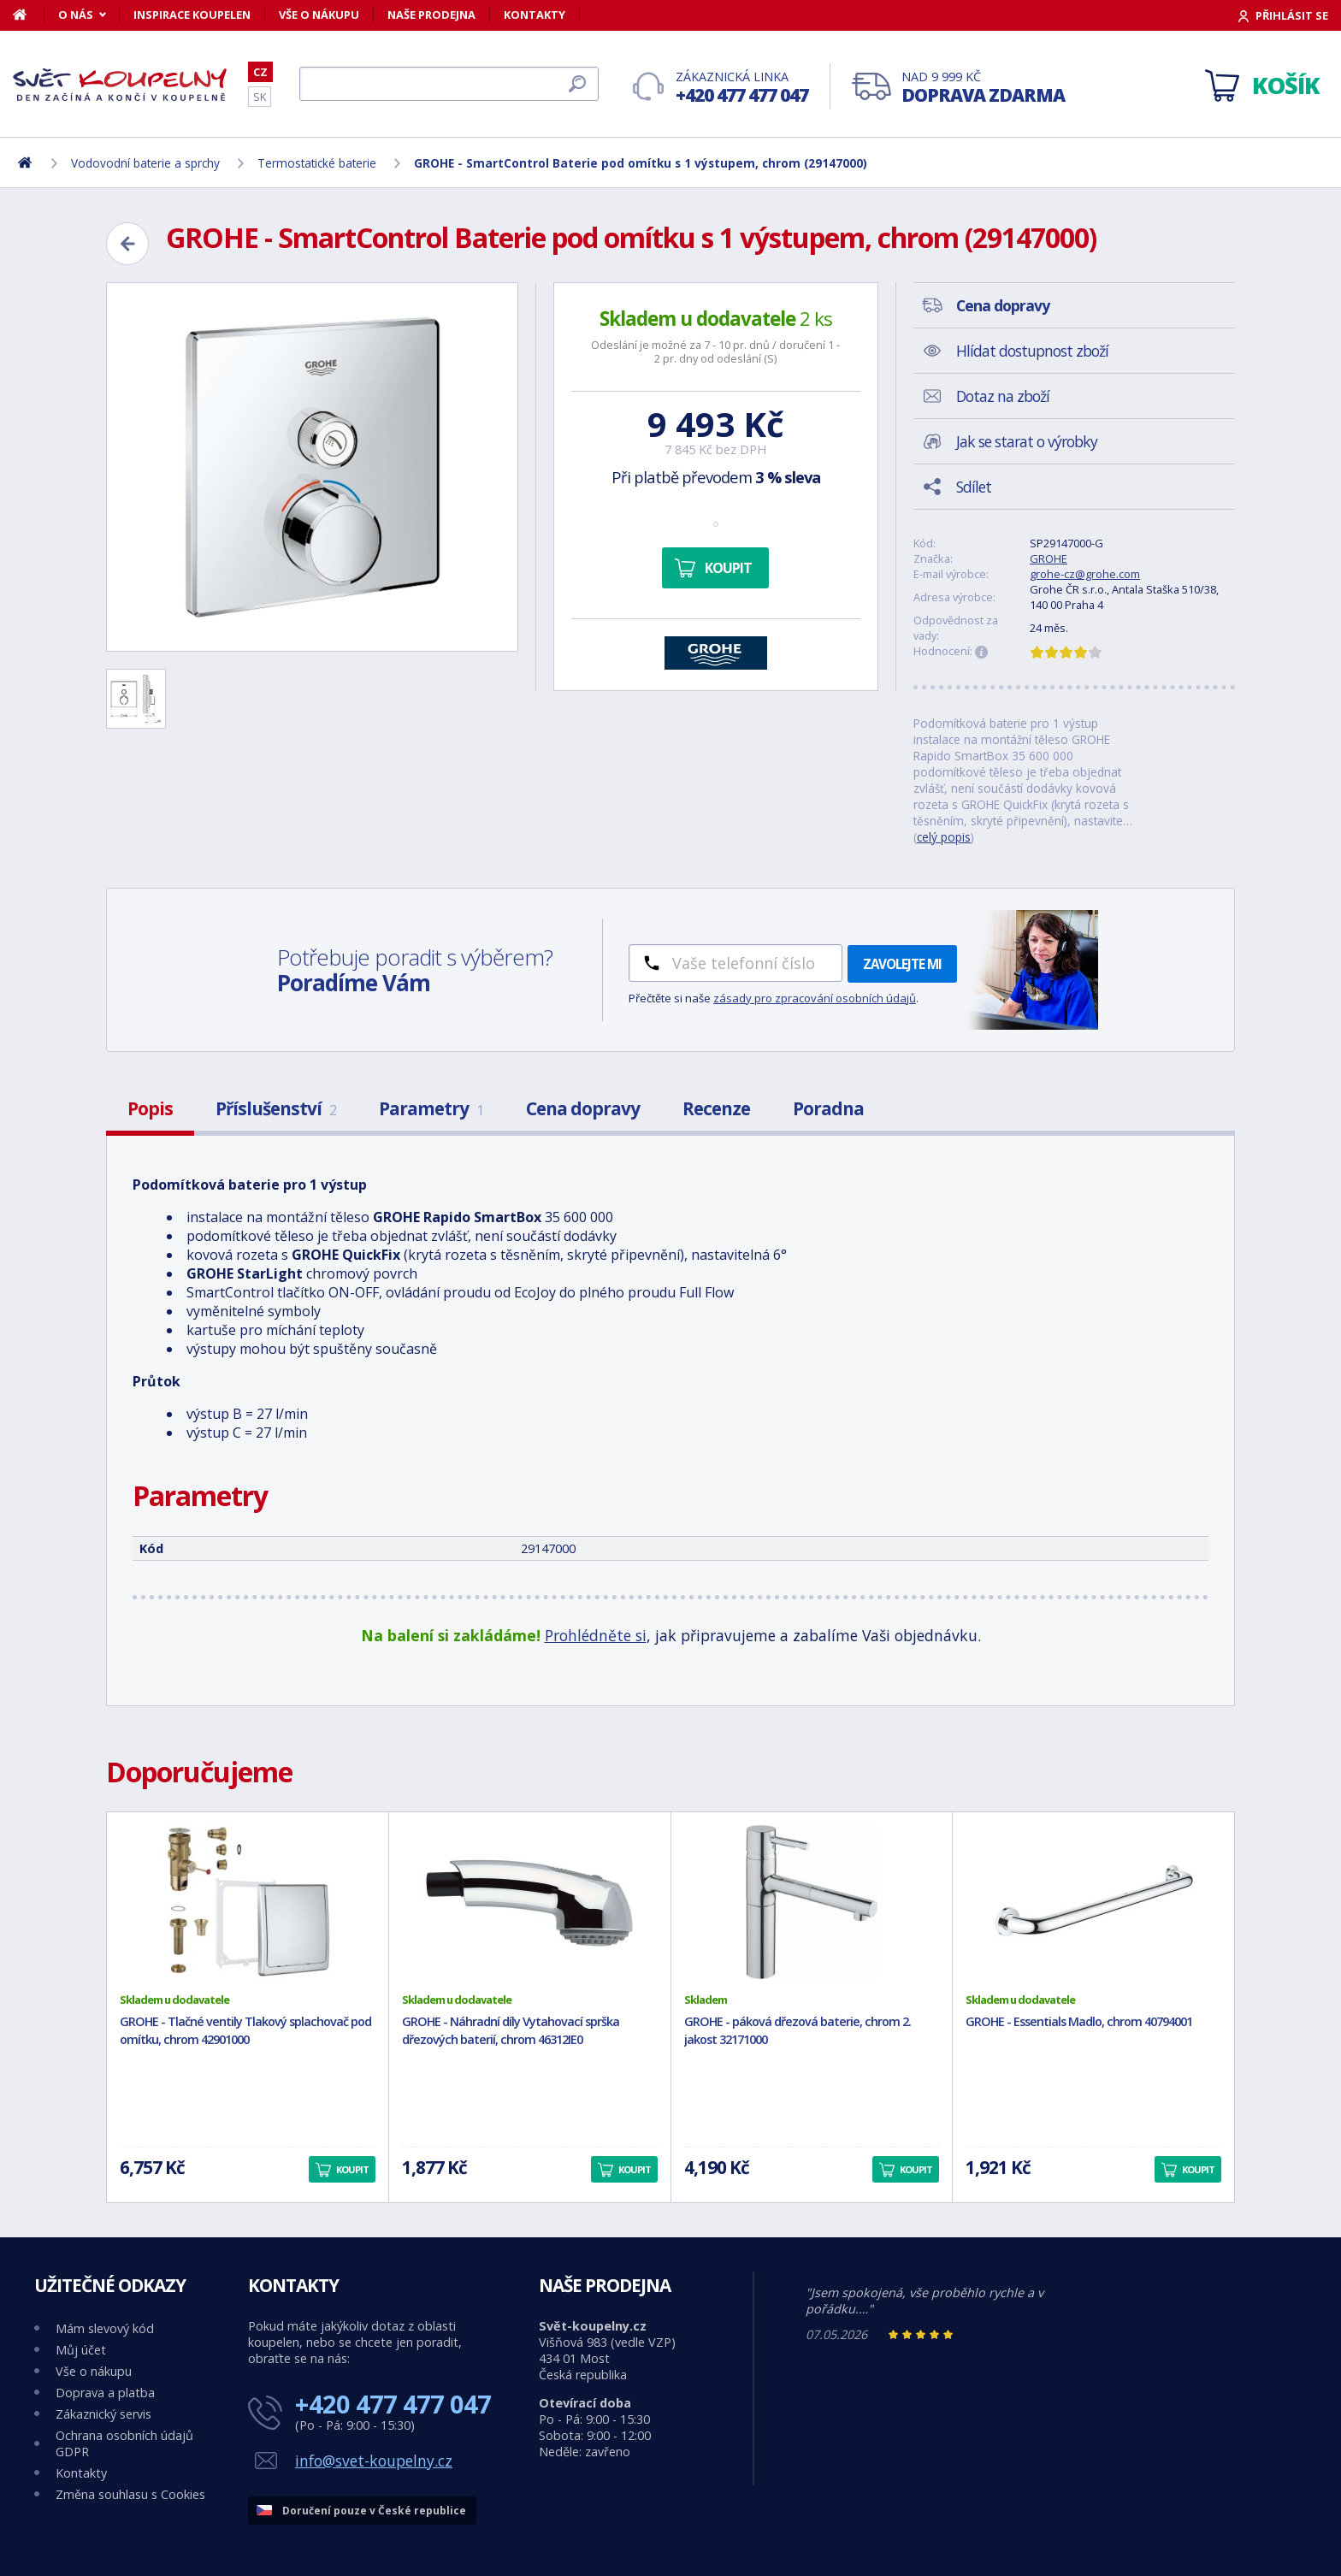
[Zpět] (127, 243)
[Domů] (28, 14)
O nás (75, 14)
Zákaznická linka (742, 87)
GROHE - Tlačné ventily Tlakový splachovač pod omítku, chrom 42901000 (245, 2030)
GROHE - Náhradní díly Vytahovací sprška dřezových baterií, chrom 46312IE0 (510, 2030)
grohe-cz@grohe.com (1085, 574)
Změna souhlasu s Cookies (130, 2494)
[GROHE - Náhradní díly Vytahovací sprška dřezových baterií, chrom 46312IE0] (530, 1902)
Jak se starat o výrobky (1026, 441)
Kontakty (534, 14)
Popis (150, 1108)
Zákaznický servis (103, 2414)
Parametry (431, 1108)
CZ (260, 72)
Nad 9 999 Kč (983, 87)
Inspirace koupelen (192, 14)
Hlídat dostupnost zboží (1032, 350)
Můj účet (81, 2350)
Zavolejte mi (902, 963)
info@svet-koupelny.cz (373, 2460)
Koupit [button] (352, 2169)
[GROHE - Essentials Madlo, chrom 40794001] (1093, 1902)
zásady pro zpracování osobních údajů (814, 998)
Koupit (728, 567)
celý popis (944, 837)
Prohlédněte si (596, 1635)
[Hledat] (449, 84)
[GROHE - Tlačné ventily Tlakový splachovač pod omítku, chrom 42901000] (247, 1902)
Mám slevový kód (105, 2328)
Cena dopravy (583, 1108)
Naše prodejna (431, 14)
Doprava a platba (105, 2392)
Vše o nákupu (319, 14)
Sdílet (973, 486)
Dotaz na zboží (1002, 396)
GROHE (1048, 558)
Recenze (716, 1108)
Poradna (828, 1108)
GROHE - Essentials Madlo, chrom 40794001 (1079, 2021)
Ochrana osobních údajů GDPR (124, 2443)
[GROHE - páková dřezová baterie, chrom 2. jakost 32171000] (812, 1902)
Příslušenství (276, 1108)
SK (259, 96)
